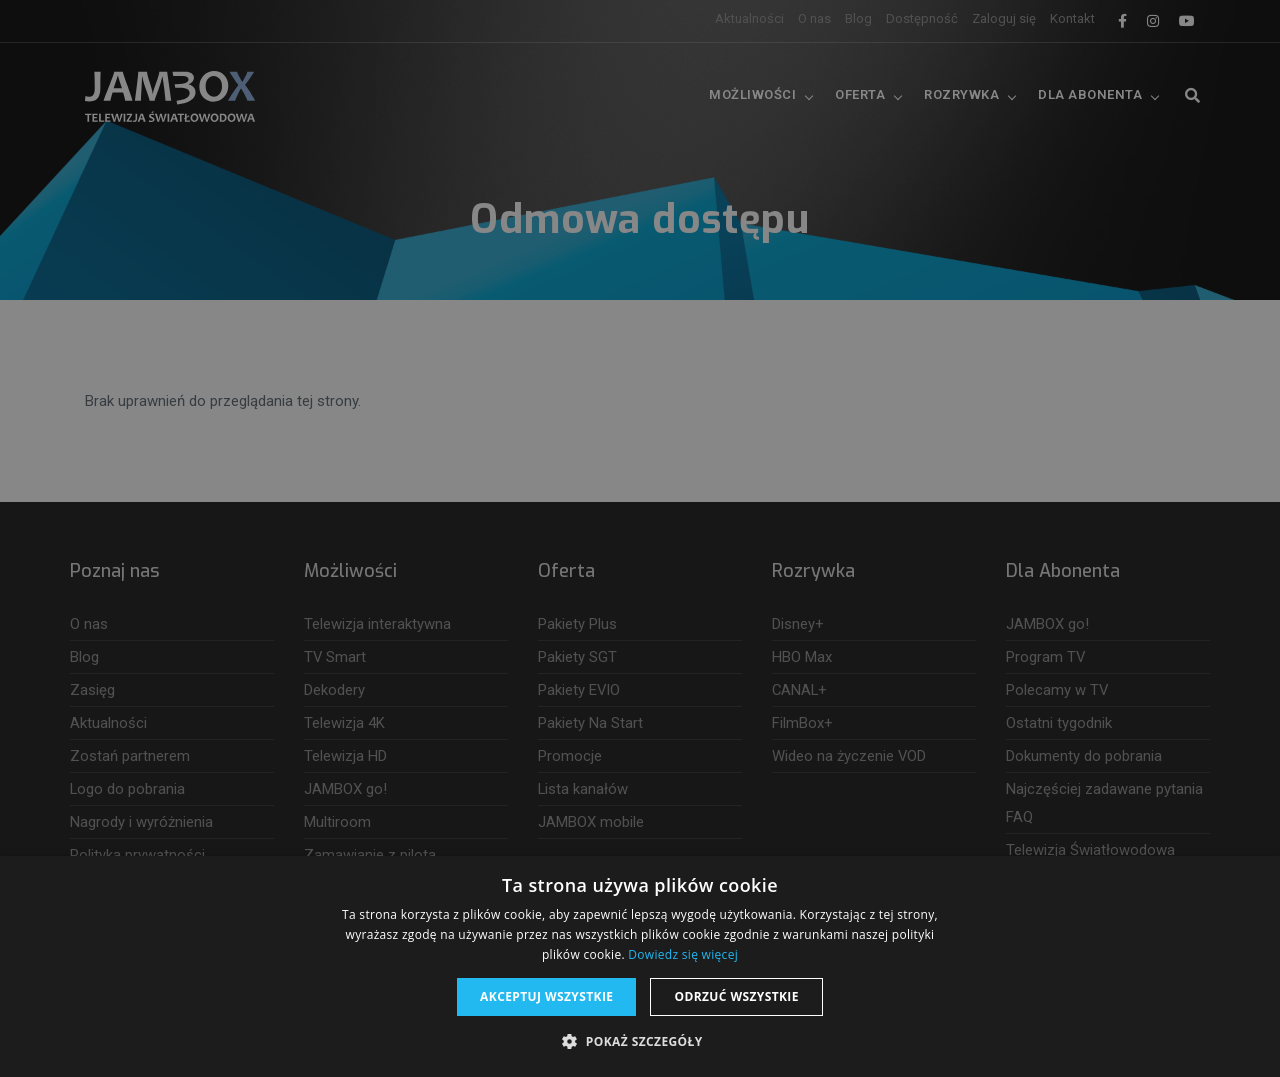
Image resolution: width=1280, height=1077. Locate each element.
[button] (639, 1042)
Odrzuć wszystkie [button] (736, 996)
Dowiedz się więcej (683, 954)
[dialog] (640, 538)
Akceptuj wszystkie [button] (546, 996)
